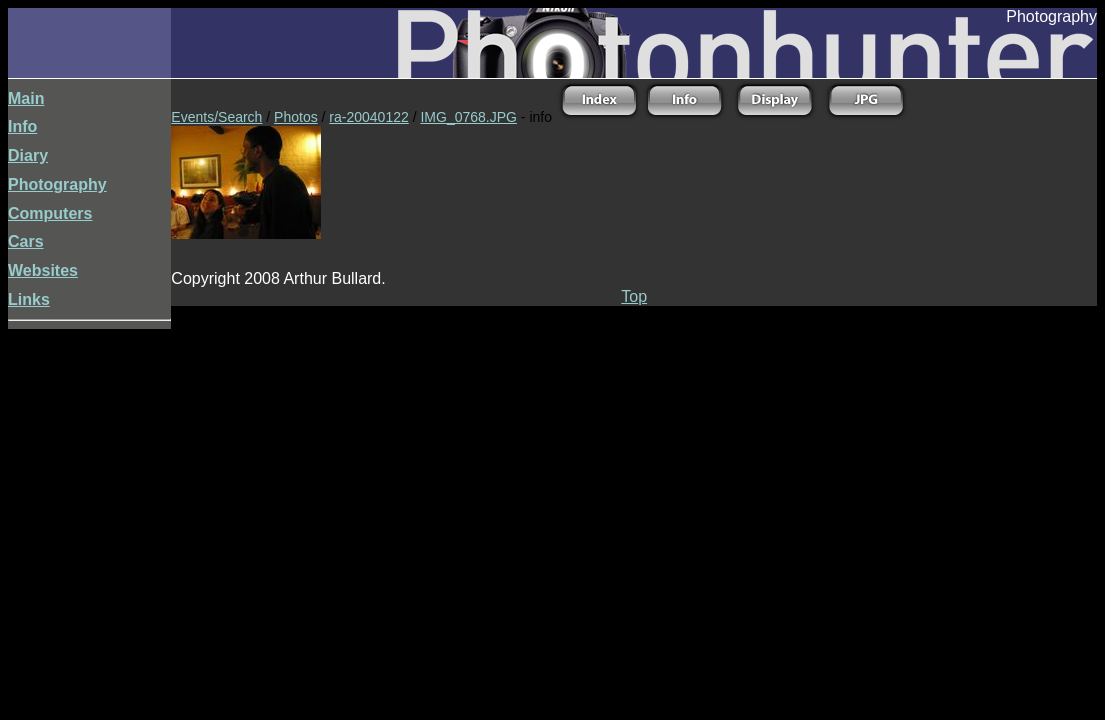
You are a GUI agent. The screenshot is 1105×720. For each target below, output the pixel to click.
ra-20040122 (368, 117)
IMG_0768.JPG (468, 117)
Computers (50, 213)
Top (634, 296)
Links (29, 299)
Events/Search (216, 117)
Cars (26, 241)
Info (22, 126)
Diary (28, 155)
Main (26, 98)
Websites (43, 270)
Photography (57, 184)
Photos (296, 117)
